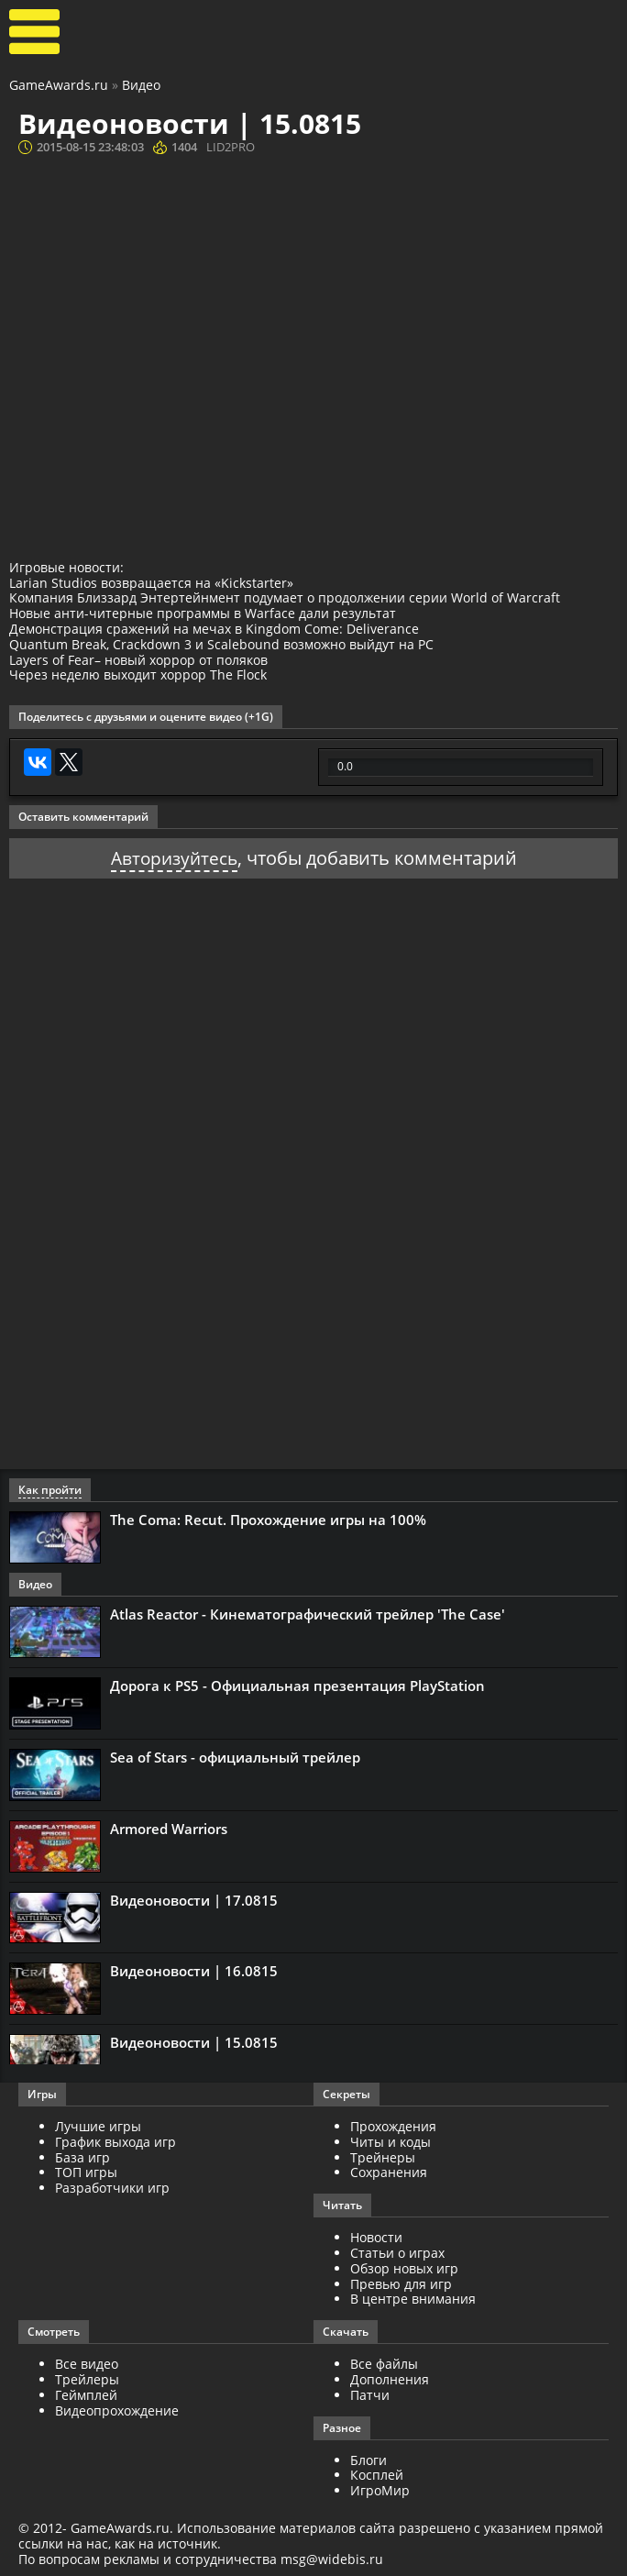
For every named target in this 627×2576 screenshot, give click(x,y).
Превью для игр (401, 2283)
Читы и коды (390, 2141)
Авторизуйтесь (173, 858)
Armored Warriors (168, 1828)
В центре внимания (413, 2298)
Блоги (368, 2459)
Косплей (376, 2474)
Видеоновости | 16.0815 (194, 1971)
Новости (376, 2237)
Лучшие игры (98, 2126)
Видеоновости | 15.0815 (194, 2042)
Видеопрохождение (117, 2409)
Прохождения (393, 2126)
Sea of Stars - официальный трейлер (235, 1756)
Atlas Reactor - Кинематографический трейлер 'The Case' (307, 1614)
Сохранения (388, 2172)
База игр (82, 2156)
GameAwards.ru (58, 85)
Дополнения (389, 2379)
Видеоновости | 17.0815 (194, 1899)
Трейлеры (87, 2379)
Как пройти (50, 1490)
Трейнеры (382, 2156)
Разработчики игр (112, 2187)
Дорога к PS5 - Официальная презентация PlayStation (297, 1685)
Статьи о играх (397, 2252)
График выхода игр (115, 2141)
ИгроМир (380, 2490)
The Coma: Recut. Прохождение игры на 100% (268, 1519)
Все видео (86, 2363)
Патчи (370, 2394)
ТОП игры (86, 2172)
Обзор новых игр (404, 2267)
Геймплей (86, 2394)
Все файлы (384, 2363)
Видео (141, 85)
